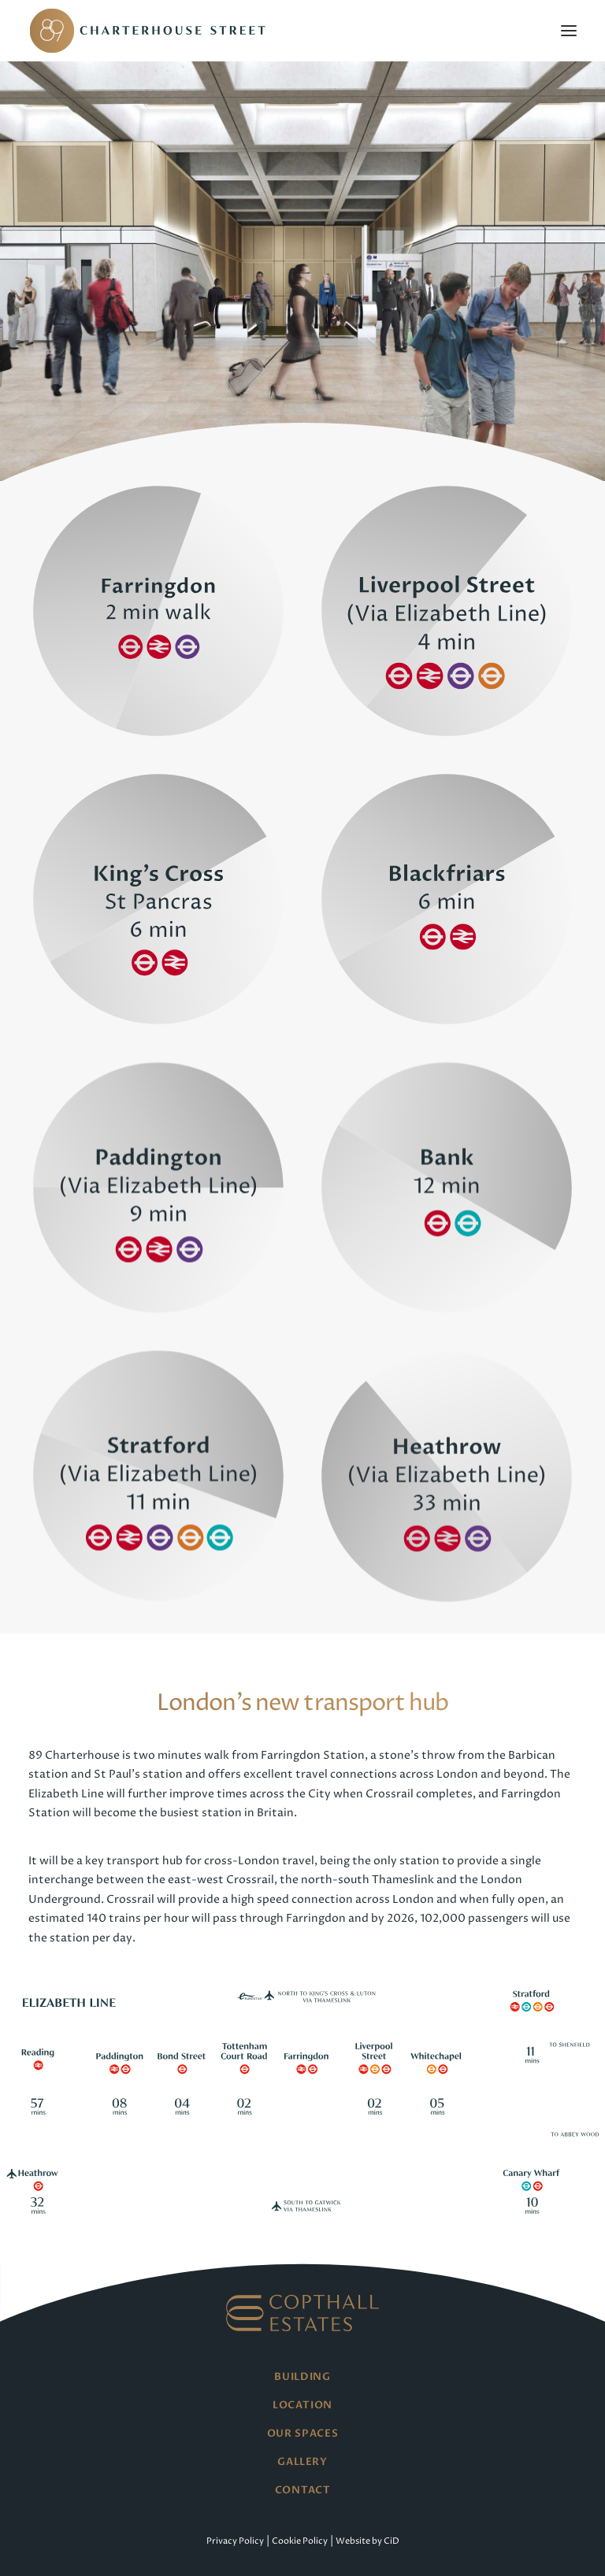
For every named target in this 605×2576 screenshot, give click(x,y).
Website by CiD (367, 2541)
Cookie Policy (300, 2541)
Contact (303, 2490)
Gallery (302, 2462)
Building (302, 2377)
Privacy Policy (235, 2541)
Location (302, 2405)
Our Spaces (303, 2433)
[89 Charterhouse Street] (150, 30)
